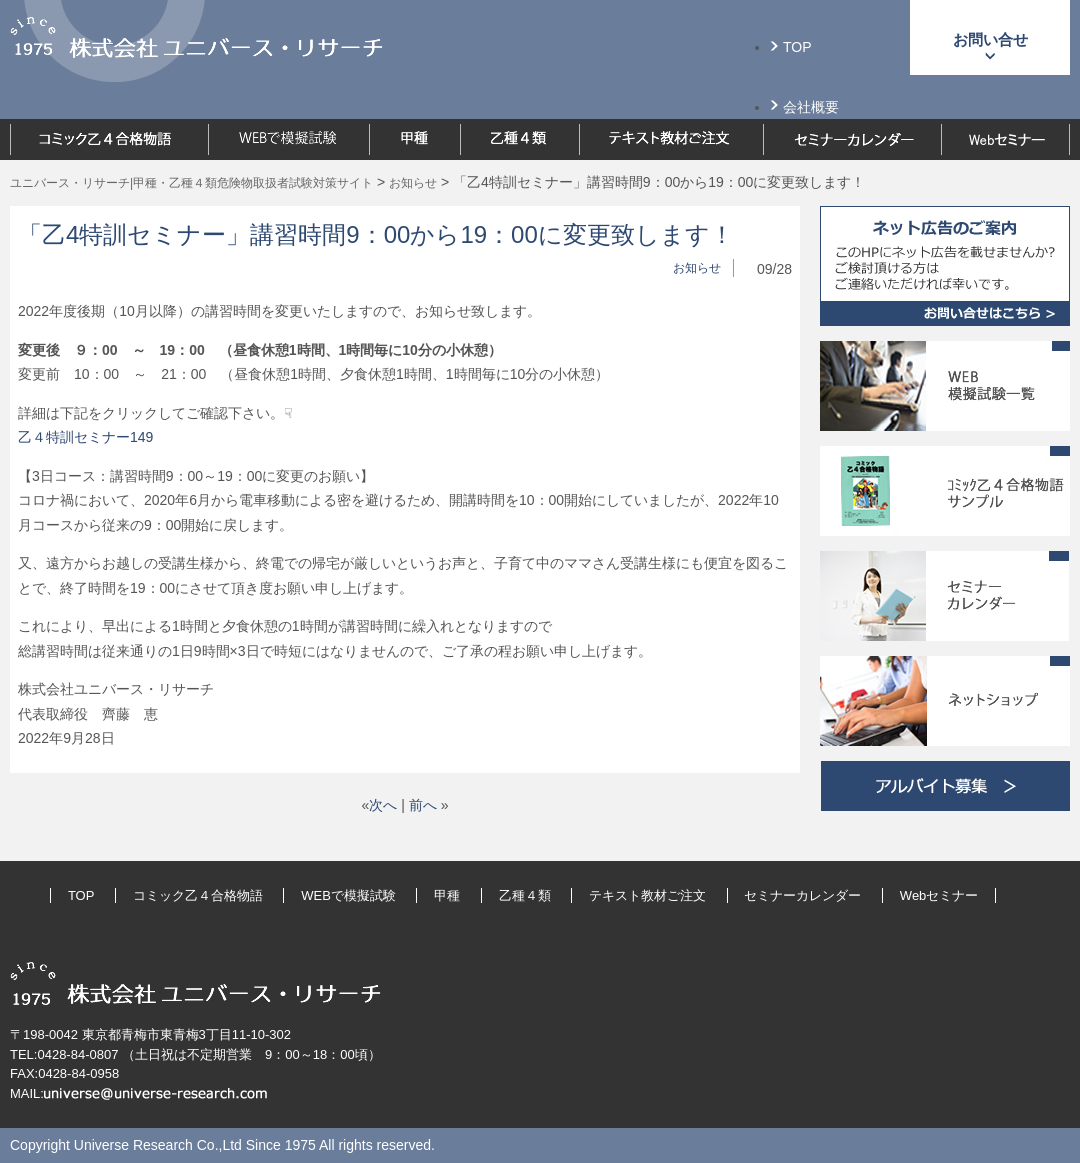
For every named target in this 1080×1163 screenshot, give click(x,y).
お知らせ (697, 268)
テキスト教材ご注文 (647, 895)
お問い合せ (990, 39)
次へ (383, 805)
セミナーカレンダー (802, 895)
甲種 (447, 895)
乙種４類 (525, 895)
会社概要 (811, 107)
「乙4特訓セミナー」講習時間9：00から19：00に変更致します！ (376, 234)
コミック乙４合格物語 (198, 895)
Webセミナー (939, 895)
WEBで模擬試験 (348, 895)
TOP (797, 47)
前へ (423, 805)
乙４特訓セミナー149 (85, 437)
